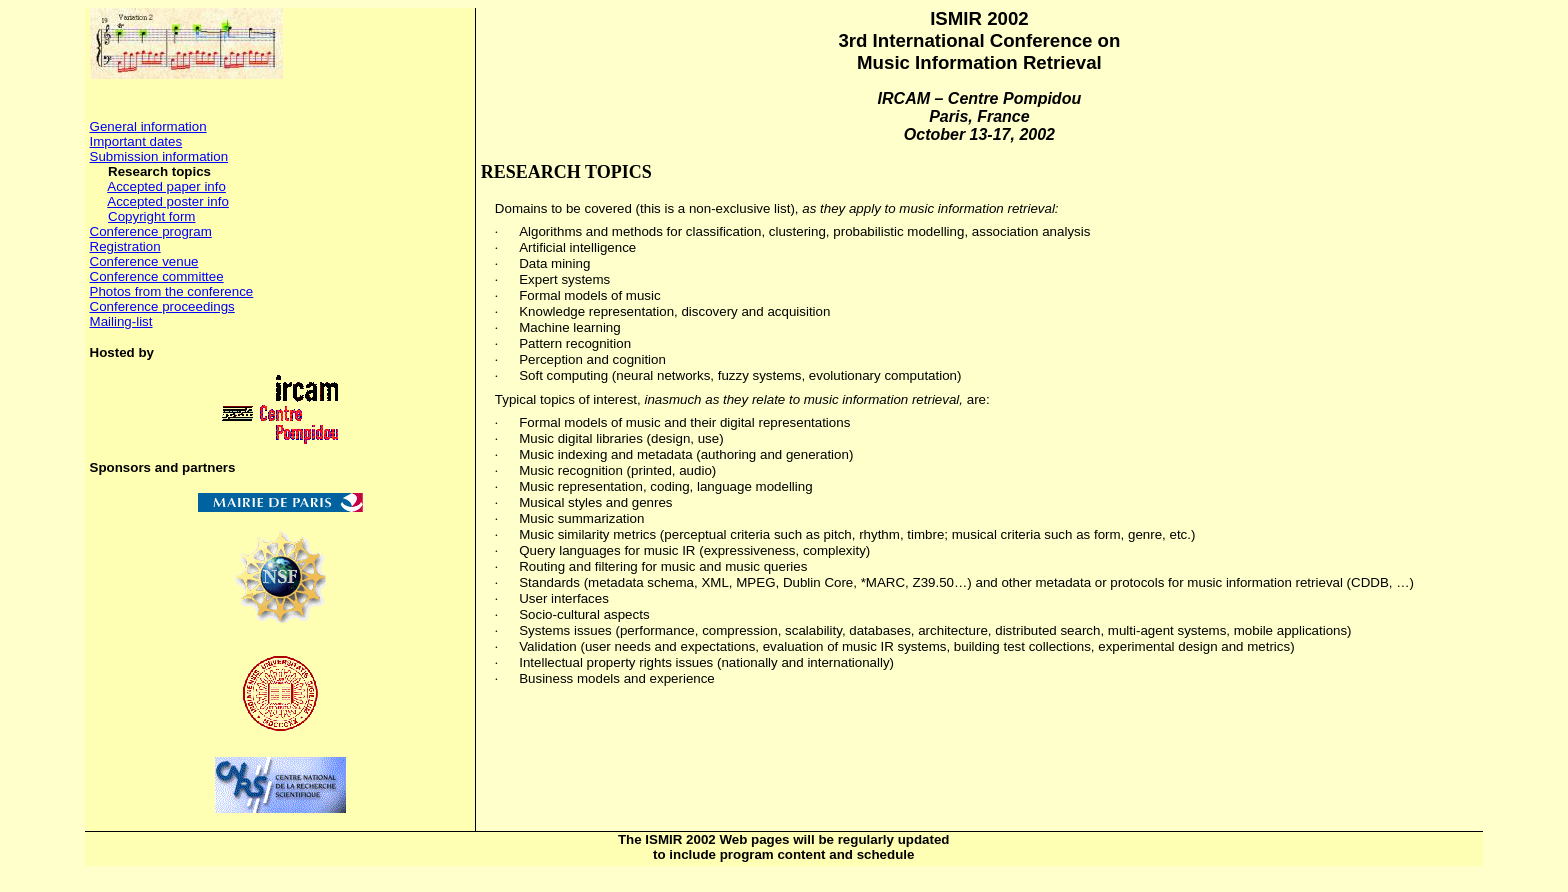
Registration (125, 246)
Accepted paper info (166, 186)
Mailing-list (121, 321)
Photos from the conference (172, 291)
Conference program (151, 231)
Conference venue (144, 261)
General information (148, 126)
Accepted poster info (168, 201)
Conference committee (157, 276)
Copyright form (151, 216)
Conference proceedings (162, 306)
